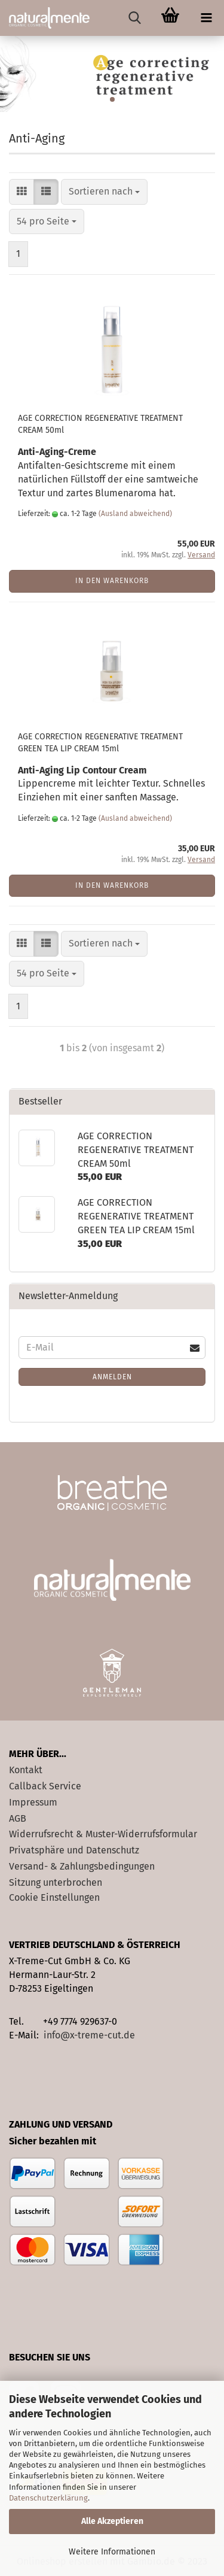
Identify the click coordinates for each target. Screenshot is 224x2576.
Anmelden (112, 1377)
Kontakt (25, 1770)
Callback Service (45, 1786)
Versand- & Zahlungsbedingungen (82, 1866)
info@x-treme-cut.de (89, 2035)
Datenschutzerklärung (48, 2497)
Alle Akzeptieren (112, 2521)
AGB (17, 1818)
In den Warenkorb (112, 581)
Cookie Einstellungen (54, 1897)
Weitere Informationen (112, 2552)
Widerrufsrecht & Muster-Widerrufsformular (103, 1834)
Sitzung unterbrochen (55, 1882)
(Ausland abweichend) (135, 513)
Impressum (33, 1802)
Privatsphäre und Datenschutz (74, 1850)
